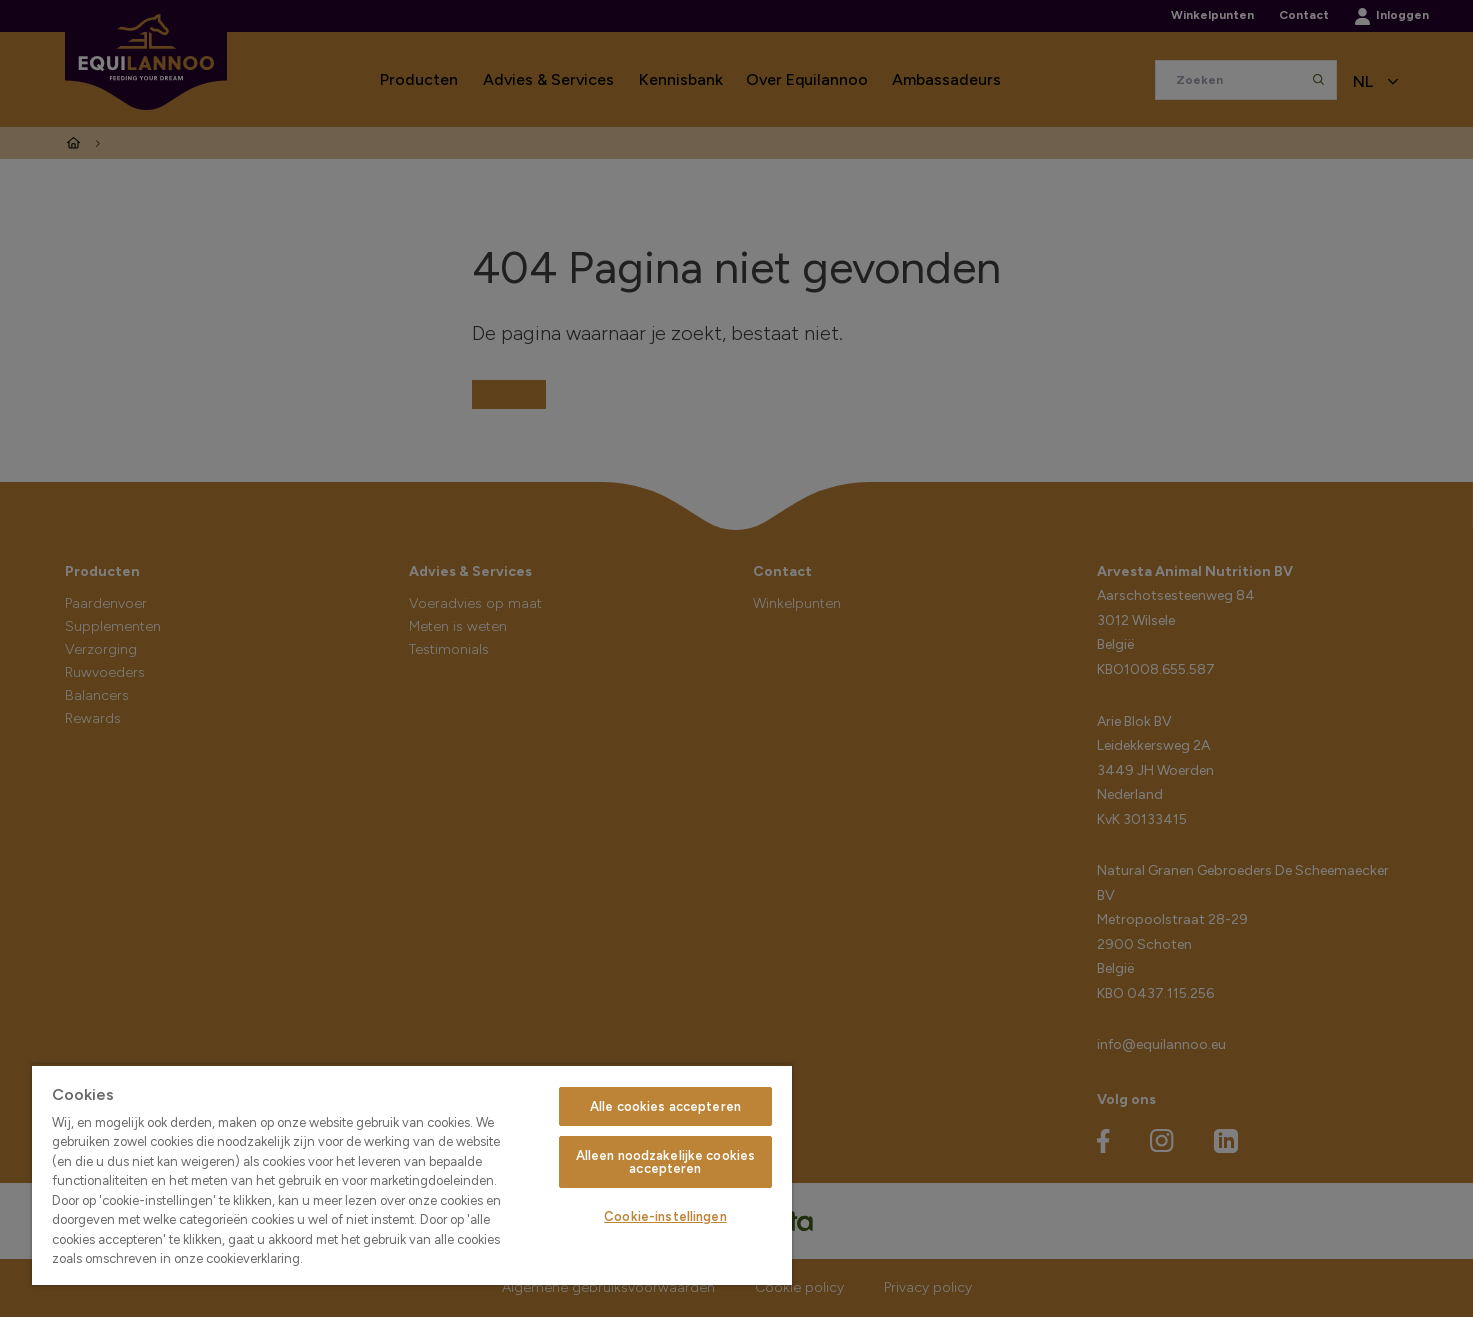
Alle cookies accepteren (665, 1106)
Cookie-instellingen (665, 1216)
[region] (412, 1174)
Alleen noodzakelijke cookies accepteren (666, 1162)
